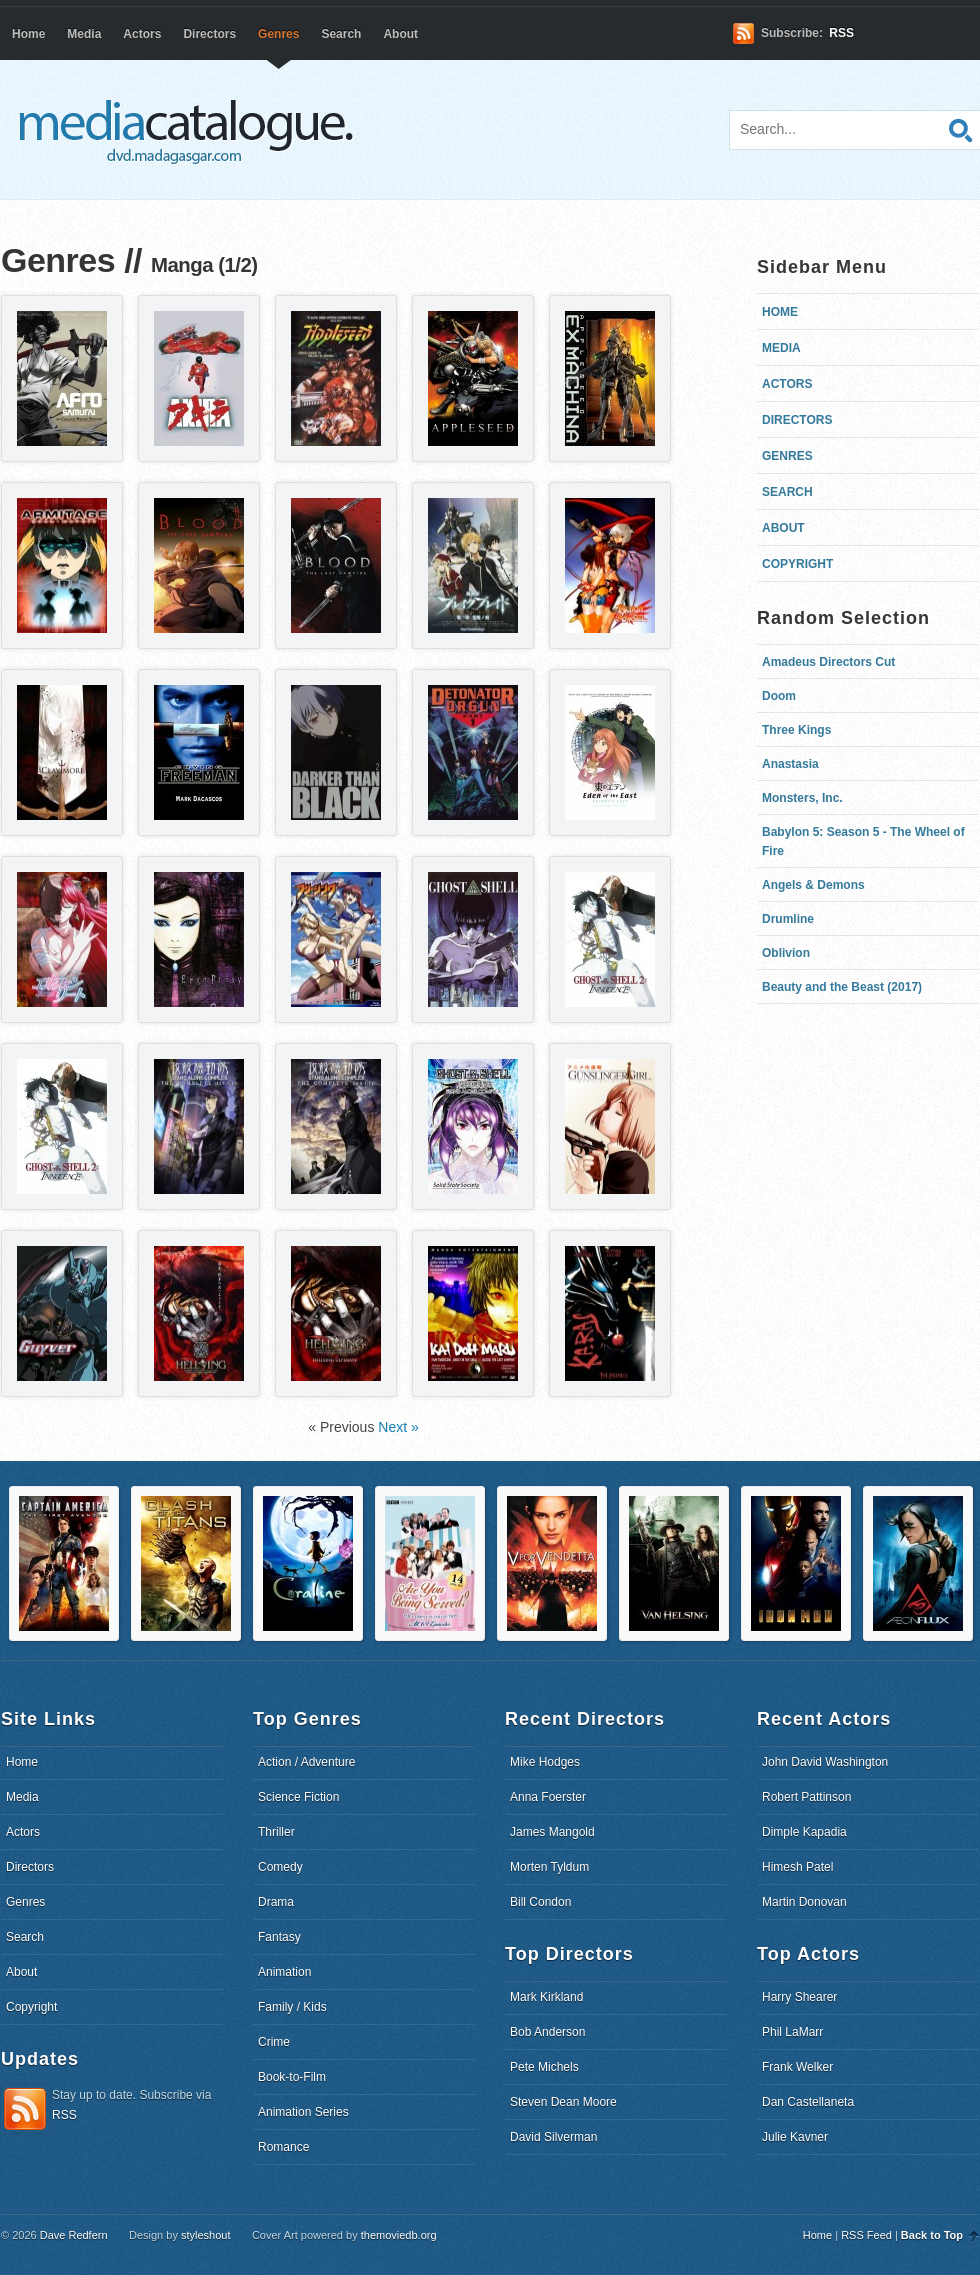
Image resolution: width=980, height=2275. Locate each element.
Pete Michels (544, 2067)
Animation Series (303, 2112)
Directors (209, 34)
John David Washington (825, 1762)
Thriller (276, 1832)
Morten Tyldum (549, 1867)
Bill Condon (540, 1902)
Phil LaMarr (792, 2032)
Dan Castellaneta (808, 2102)
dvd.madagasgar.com (191, 130)
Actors (142, 34)
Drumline (788, 919)
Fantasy (279, 1937)
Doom (779, 696)
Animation (284, 1972)
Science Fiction (298, 1797)
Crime (274, 2042)
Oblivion (786, 953)
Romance (283, 2147)
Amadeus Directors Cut (828, 662)
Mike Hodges (545, 1762)
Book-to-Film (292, 2077)
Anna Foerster (548, 1797)
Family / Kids (292, 2007)
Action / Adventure (306, 1762)
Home (28, 34)
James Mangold (552, 1832)
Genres (278, 34)
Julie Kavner (795, 2137)
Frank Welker (797, 2067)
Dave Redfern (74, 2235)
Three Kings (796, 730)
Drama (276, 1902)
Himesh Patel (797, 1867)
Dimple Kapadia (804, 1832)
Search (341, 34)
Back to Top (932, 2235)
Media (84, 34)
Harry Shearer (799, 1997)
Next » (398, 1427)
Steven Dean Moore (563, 2102)
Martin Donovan (804, 1902)
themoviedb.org (399, 2235)
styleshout (206, 2235)
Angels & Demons (813, 885)
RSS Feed (866, 2235)
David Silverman (553, 2137)
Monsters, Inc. (802, 798)
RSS (841, 33)
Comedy (280, 1867)
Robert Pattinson (806, 1797)
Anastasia (790, 764)
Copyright (797, 564)
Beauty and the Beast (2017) (842, 987)
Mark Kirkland (546, 1997)
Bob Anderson (547, 2032)
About (400, 34)
